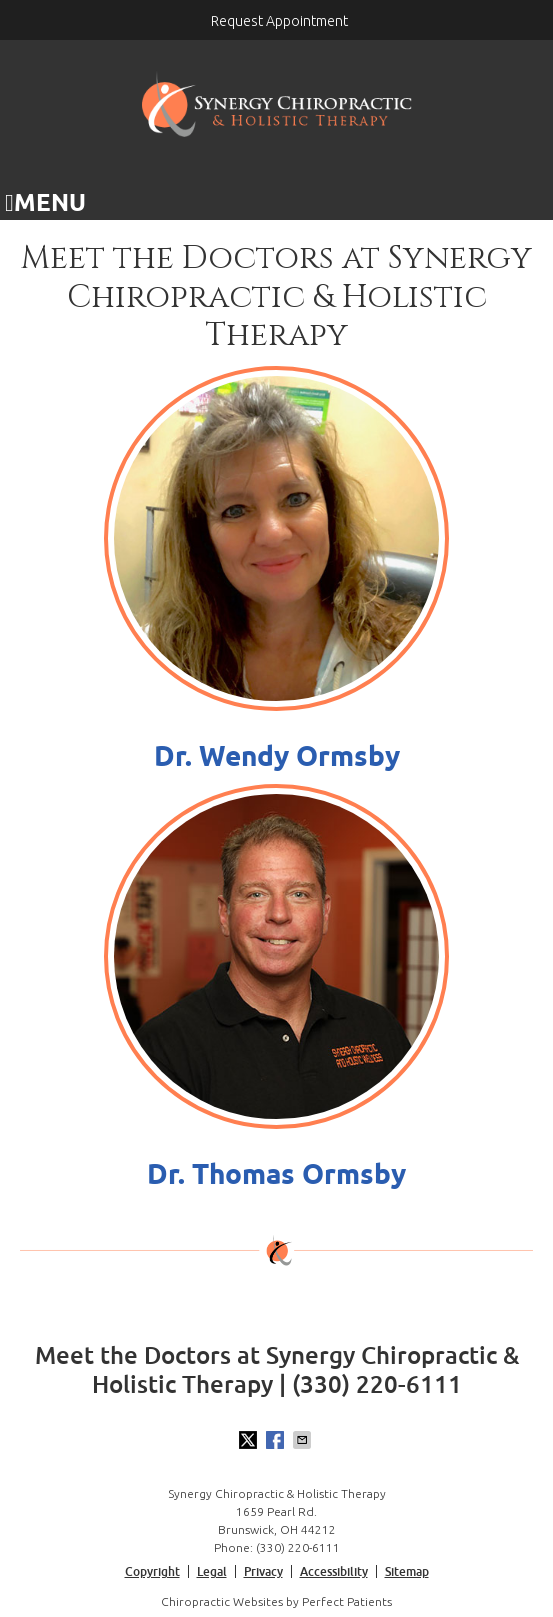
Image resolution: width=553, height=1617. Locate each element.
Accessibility (334, 1571)
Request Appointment (279, 21)
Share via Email (304, 1440)
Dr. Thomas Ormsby (276, 1173)
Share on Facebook (277, 1440)
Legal (212, 1571)
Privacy (263, 1571)
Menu (45, 202)
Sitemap (407, 1571)
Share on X (250, 1440)
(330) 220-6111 (298, 1547)
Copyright (152, 1571)
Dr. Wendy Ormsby (277, 755)
